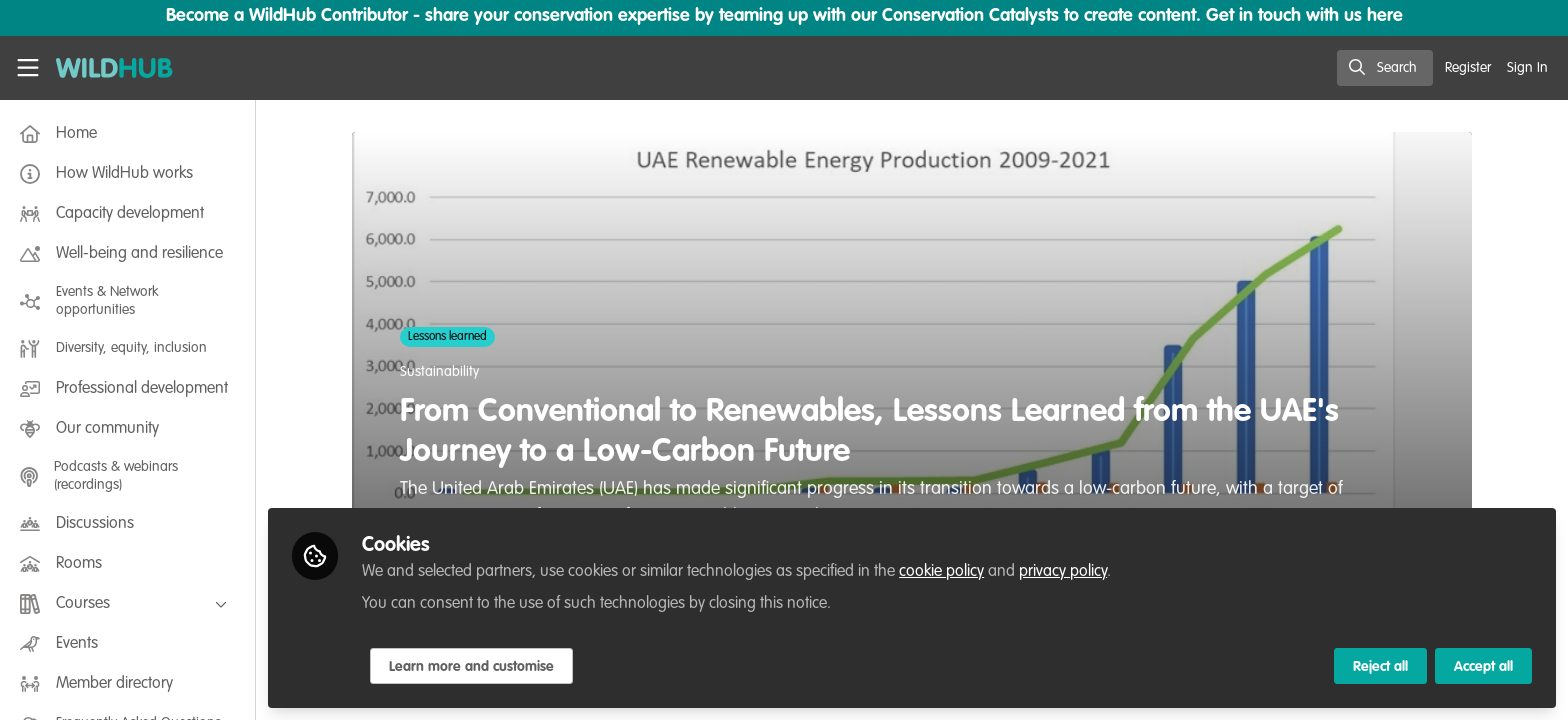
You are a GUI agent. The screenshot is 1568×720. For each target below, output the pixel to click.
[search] (1385, 68)
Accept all (1483, 667)
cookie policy (941, 572)
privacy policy (1063, 572)
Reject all (1380, 667)
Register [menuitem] (1468, 68)
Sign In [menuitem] (1527, 68)
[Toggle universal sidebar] (28, 68)
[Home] (107, 68)
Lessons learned (447, 337)
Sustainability (439, 372)
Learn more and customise (471, 667)
